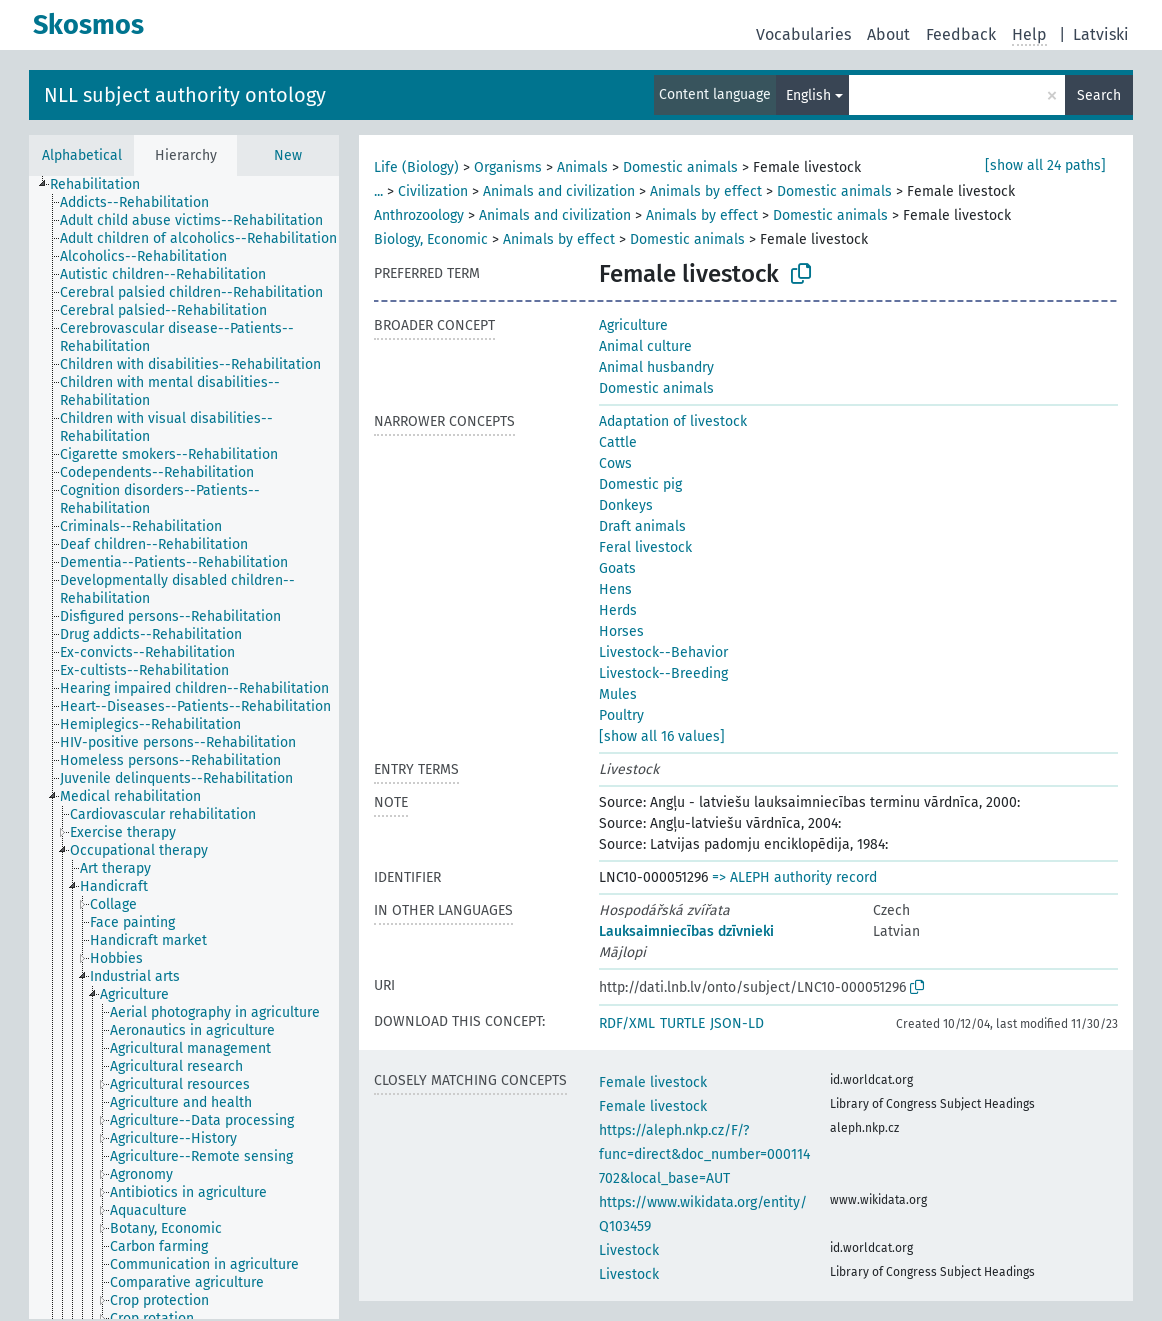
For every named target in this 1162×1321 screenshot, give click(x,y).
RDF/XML (627, 1023)
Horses (621, 631)
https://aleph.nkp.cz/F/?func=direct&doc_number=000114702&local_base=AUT (704, 1154)
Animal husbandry (656, 367)
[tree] (184, 747)
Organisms (508, 167)
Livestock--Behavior (663, 652)
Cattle (618, 442)
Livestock (629, 1250)
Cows (615, 463)
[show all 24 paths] (1045, 165)
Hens (615, 589)
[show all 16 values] (662, 736)
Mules (618, 694)
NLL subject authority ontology (185, 95)
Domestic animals (680, 167)
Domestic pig (640, 484)
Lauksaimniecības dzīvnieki (686, 931)
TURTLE (682, 1023)
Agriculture (633, 325)
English (808, 95)
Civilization (433, 191)
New (288, 155)
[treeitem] (103, 185)
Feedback (961, 34)
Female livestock (653, 1082)
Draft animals (642, 526)
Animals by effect (706, 191)
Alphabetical (82, 155)
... (378, 191)
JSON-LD (737, 1023)
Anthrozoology (419, 215)
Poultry (621, 715)
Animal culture (645, 346)
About (888, 34)
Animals (582, 167)
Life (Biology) (416, 167)
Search (1099, 95)
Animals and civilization (559, 191)
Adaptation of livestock (673, 421)
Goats (617, 568)
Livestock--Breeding (663, 673)
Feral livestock (645, 547)
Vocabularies (803, 34)
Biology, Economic (431, 239)
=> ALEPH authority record (794, 877)
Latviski (1101, 34)
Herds (618, 610)
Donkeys (626, 505)
